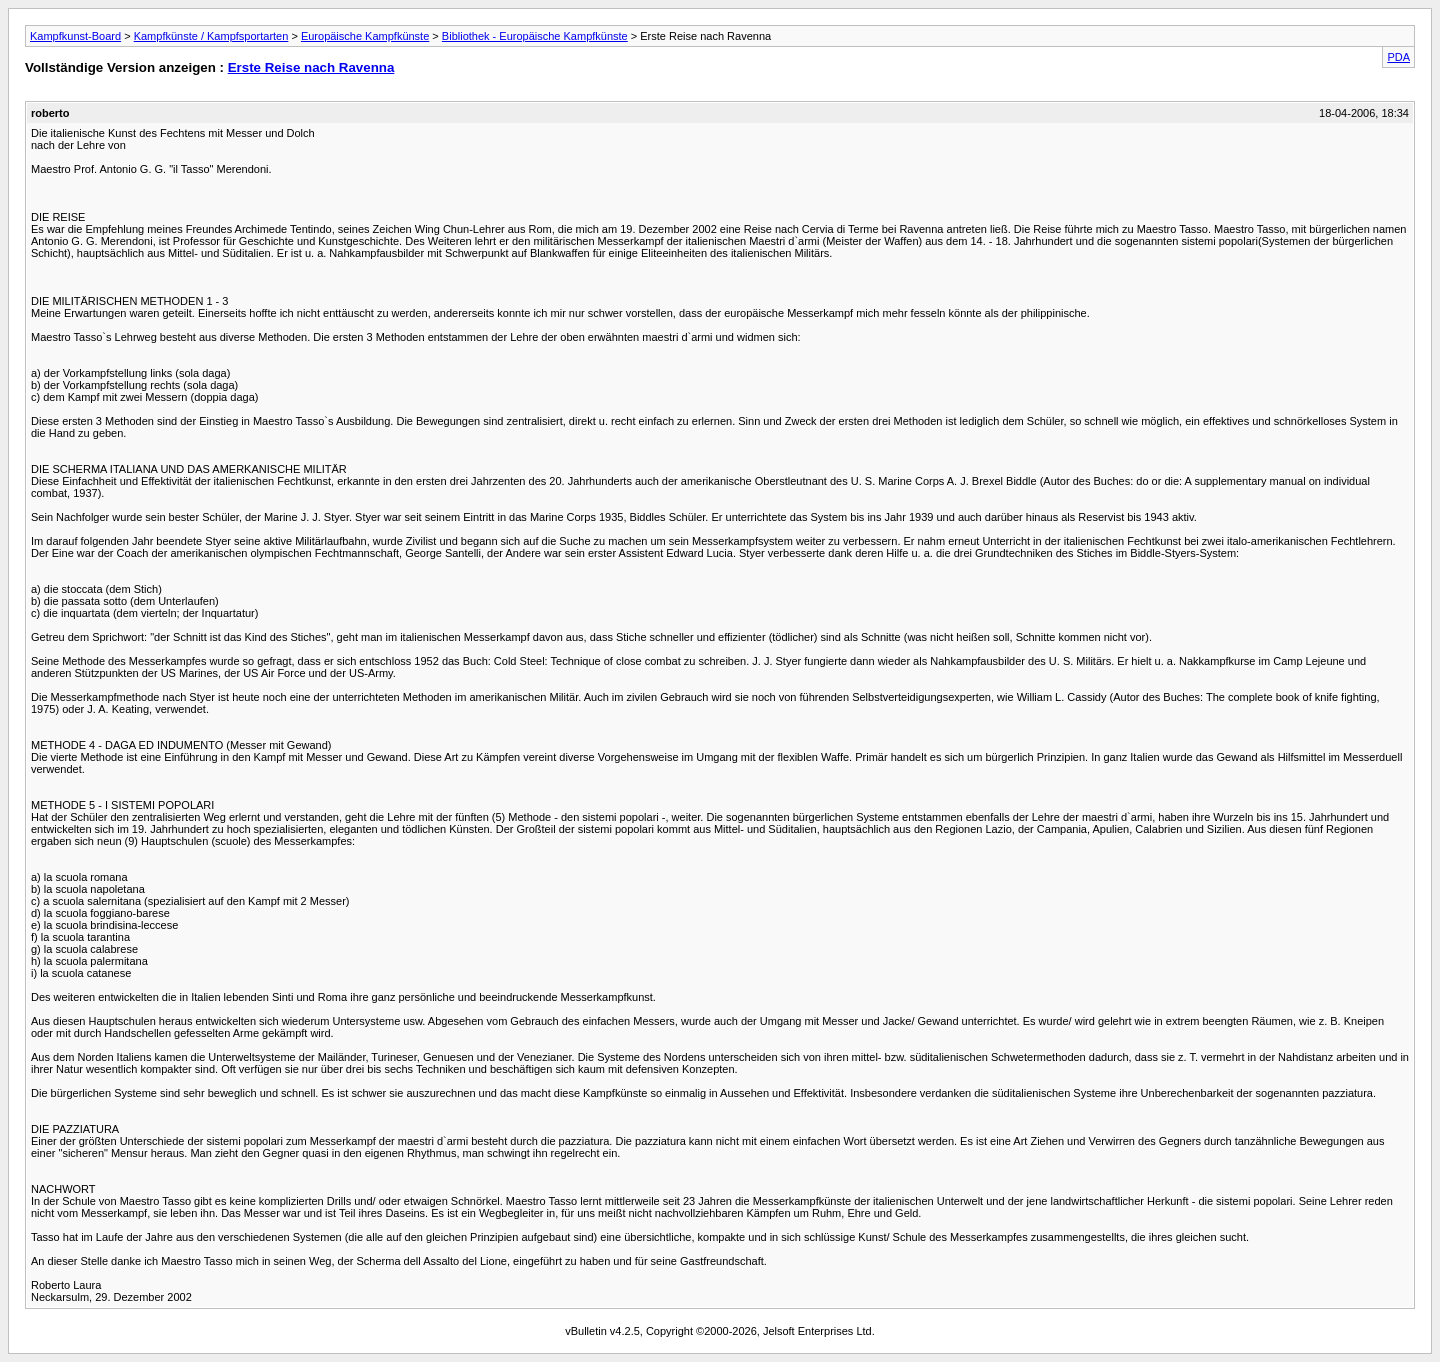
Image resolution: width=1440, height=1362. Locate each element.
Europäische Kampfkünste (365, 36)
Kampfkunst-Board (75, 36)
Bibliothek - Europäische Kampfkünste (535, 36)
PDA (1398, 57)
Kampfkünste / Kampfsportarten (211, 36)
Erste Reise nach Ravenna (311, 67)
